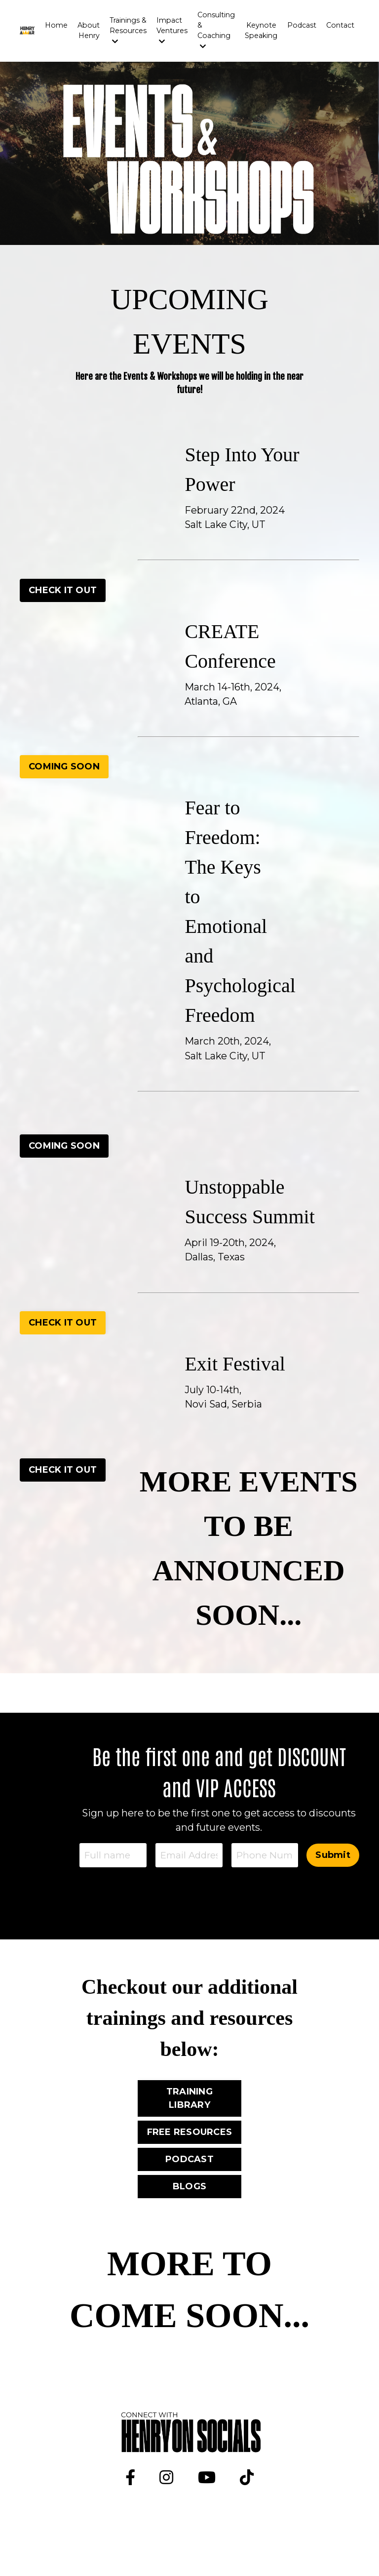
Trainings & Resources (130, 30)
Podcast (302, 25)
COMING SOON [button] (64, 767)
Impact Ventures (174, 30)
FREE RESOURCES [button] (189, 2166)
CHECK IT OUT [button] (63, 590)
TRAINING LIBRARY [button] (189, 2132)
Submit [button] (332, 1887)
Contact (340, 25)
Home (60, 25)
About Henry (91, 30)
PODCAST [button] (189, 2193)
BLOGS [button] (189, 2220)
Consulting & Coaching (217, 30)
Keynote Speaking (262, 30)
